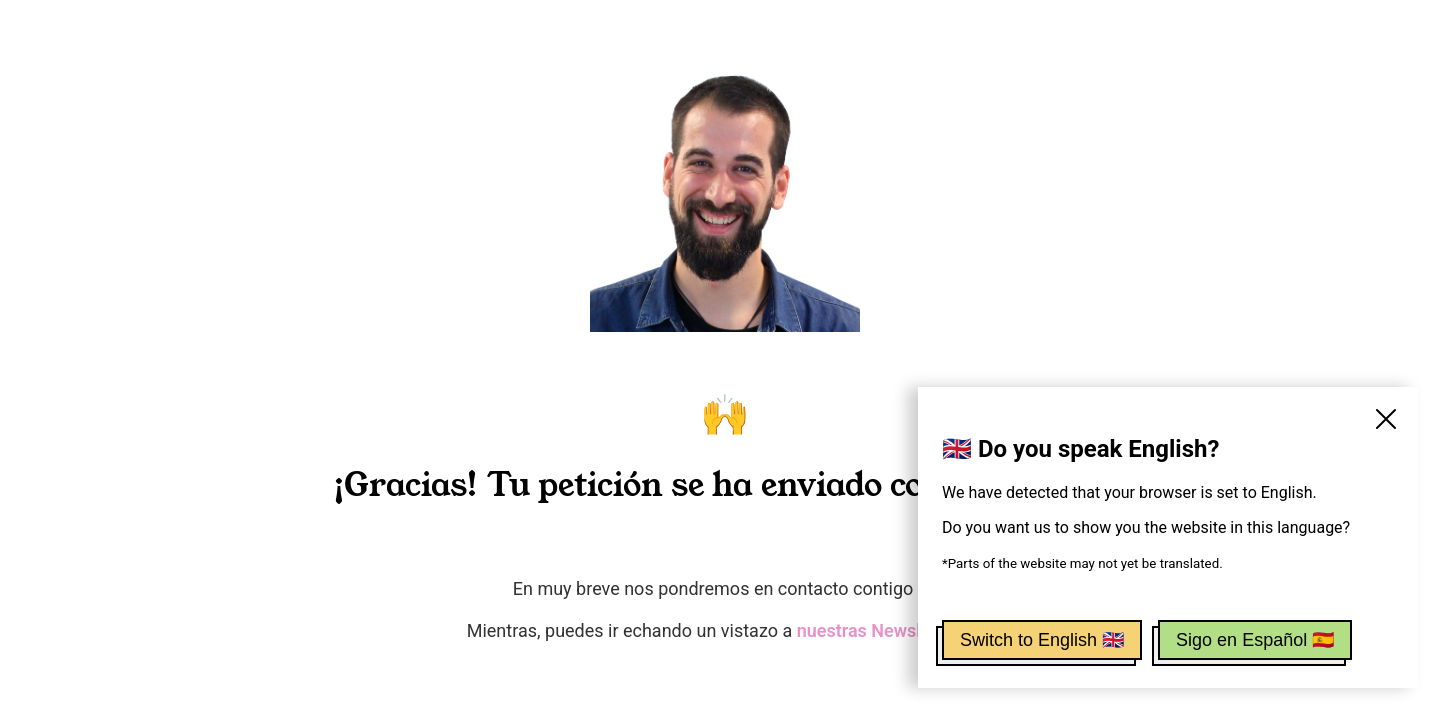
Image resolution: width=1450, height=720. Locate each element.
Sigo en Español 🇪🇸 (1255, 640)
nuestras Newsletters (883, 630)
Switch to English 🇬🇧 (1042, 640)
